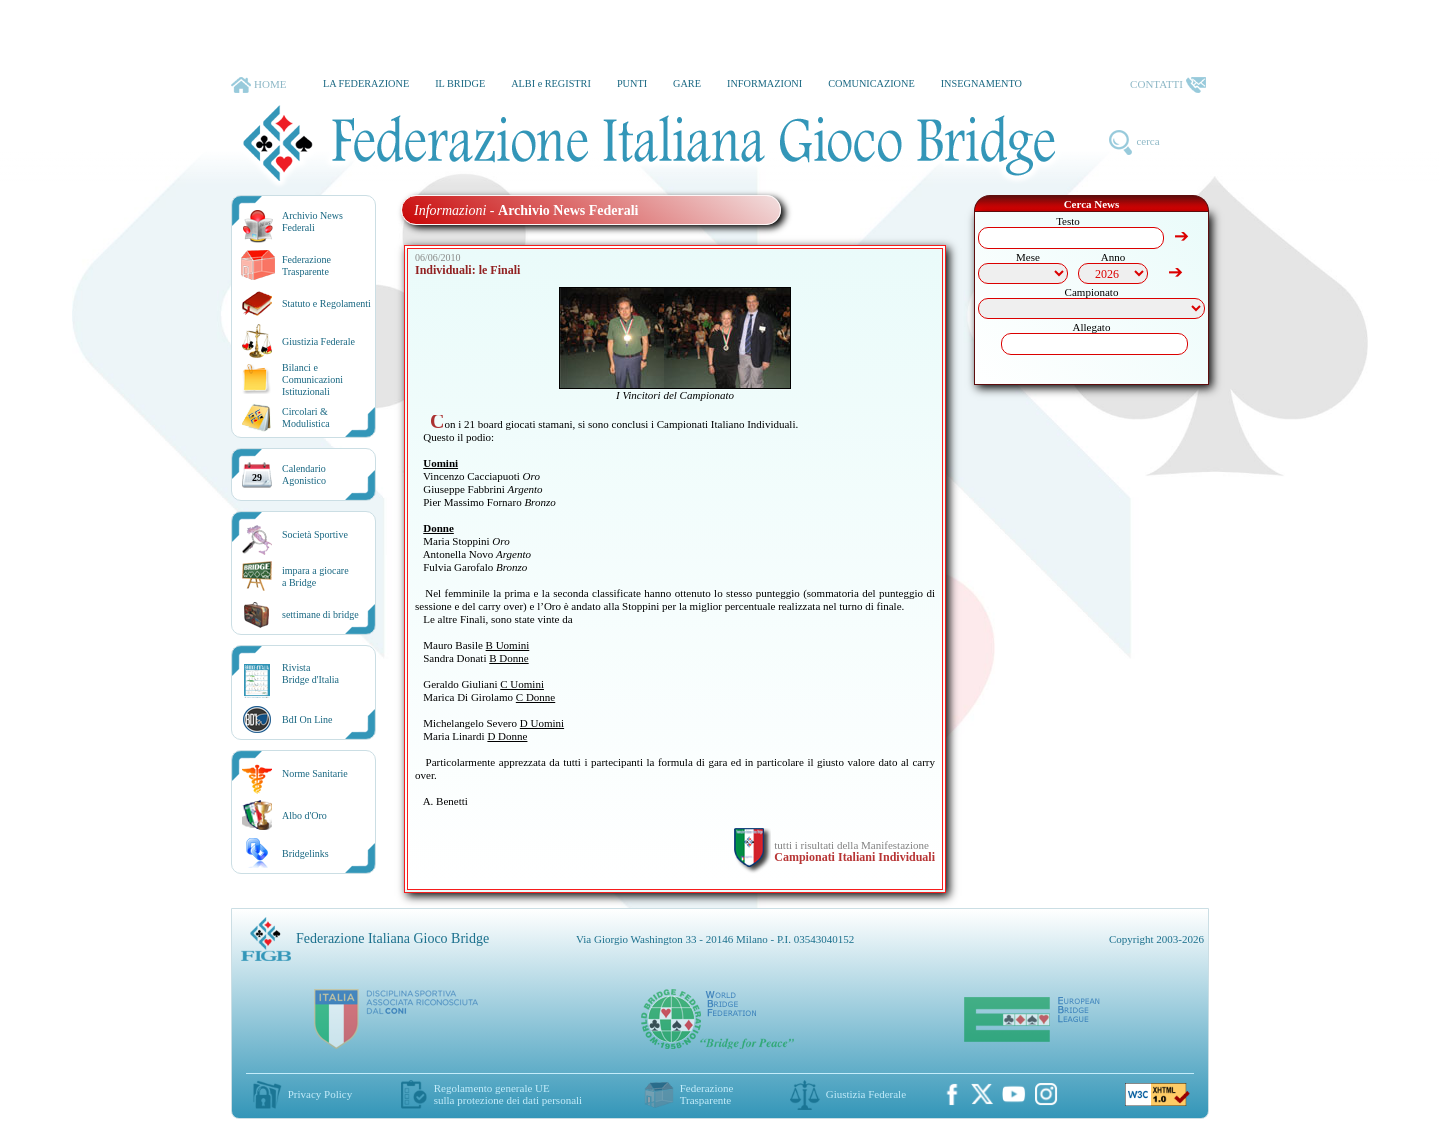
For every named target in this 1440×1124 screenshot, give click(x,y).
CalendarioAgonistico (304, 474)
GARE (687, 83)
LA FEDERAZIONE (366, 83)
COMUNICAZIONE (871, 83)
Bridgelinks (305, 853)
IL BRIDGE (460, 83)
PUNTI (632, 83)
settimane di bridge (320, 614)
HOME (258, 85)
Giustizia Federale (318, 341)
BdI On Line (307, 719)
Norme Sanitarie (315, 773)
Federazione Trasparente (306, 265)
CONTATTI (1168, 85)
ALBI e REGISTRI (551, 83)
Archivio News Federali (312, 221)
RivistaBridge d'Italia (310, 673)
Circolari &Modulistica (306, 417)
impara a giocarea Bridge (315, 576)
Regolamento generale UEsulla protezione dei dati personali (508, 1094)
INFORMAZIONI (764, 83)
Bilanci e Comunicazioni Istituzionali (312, 379)
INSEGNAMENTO (981, 83)
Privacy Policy (320, 1094)
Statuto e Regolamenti (326, 303)
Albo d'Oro (304, 815)
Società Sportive (315, 534)
